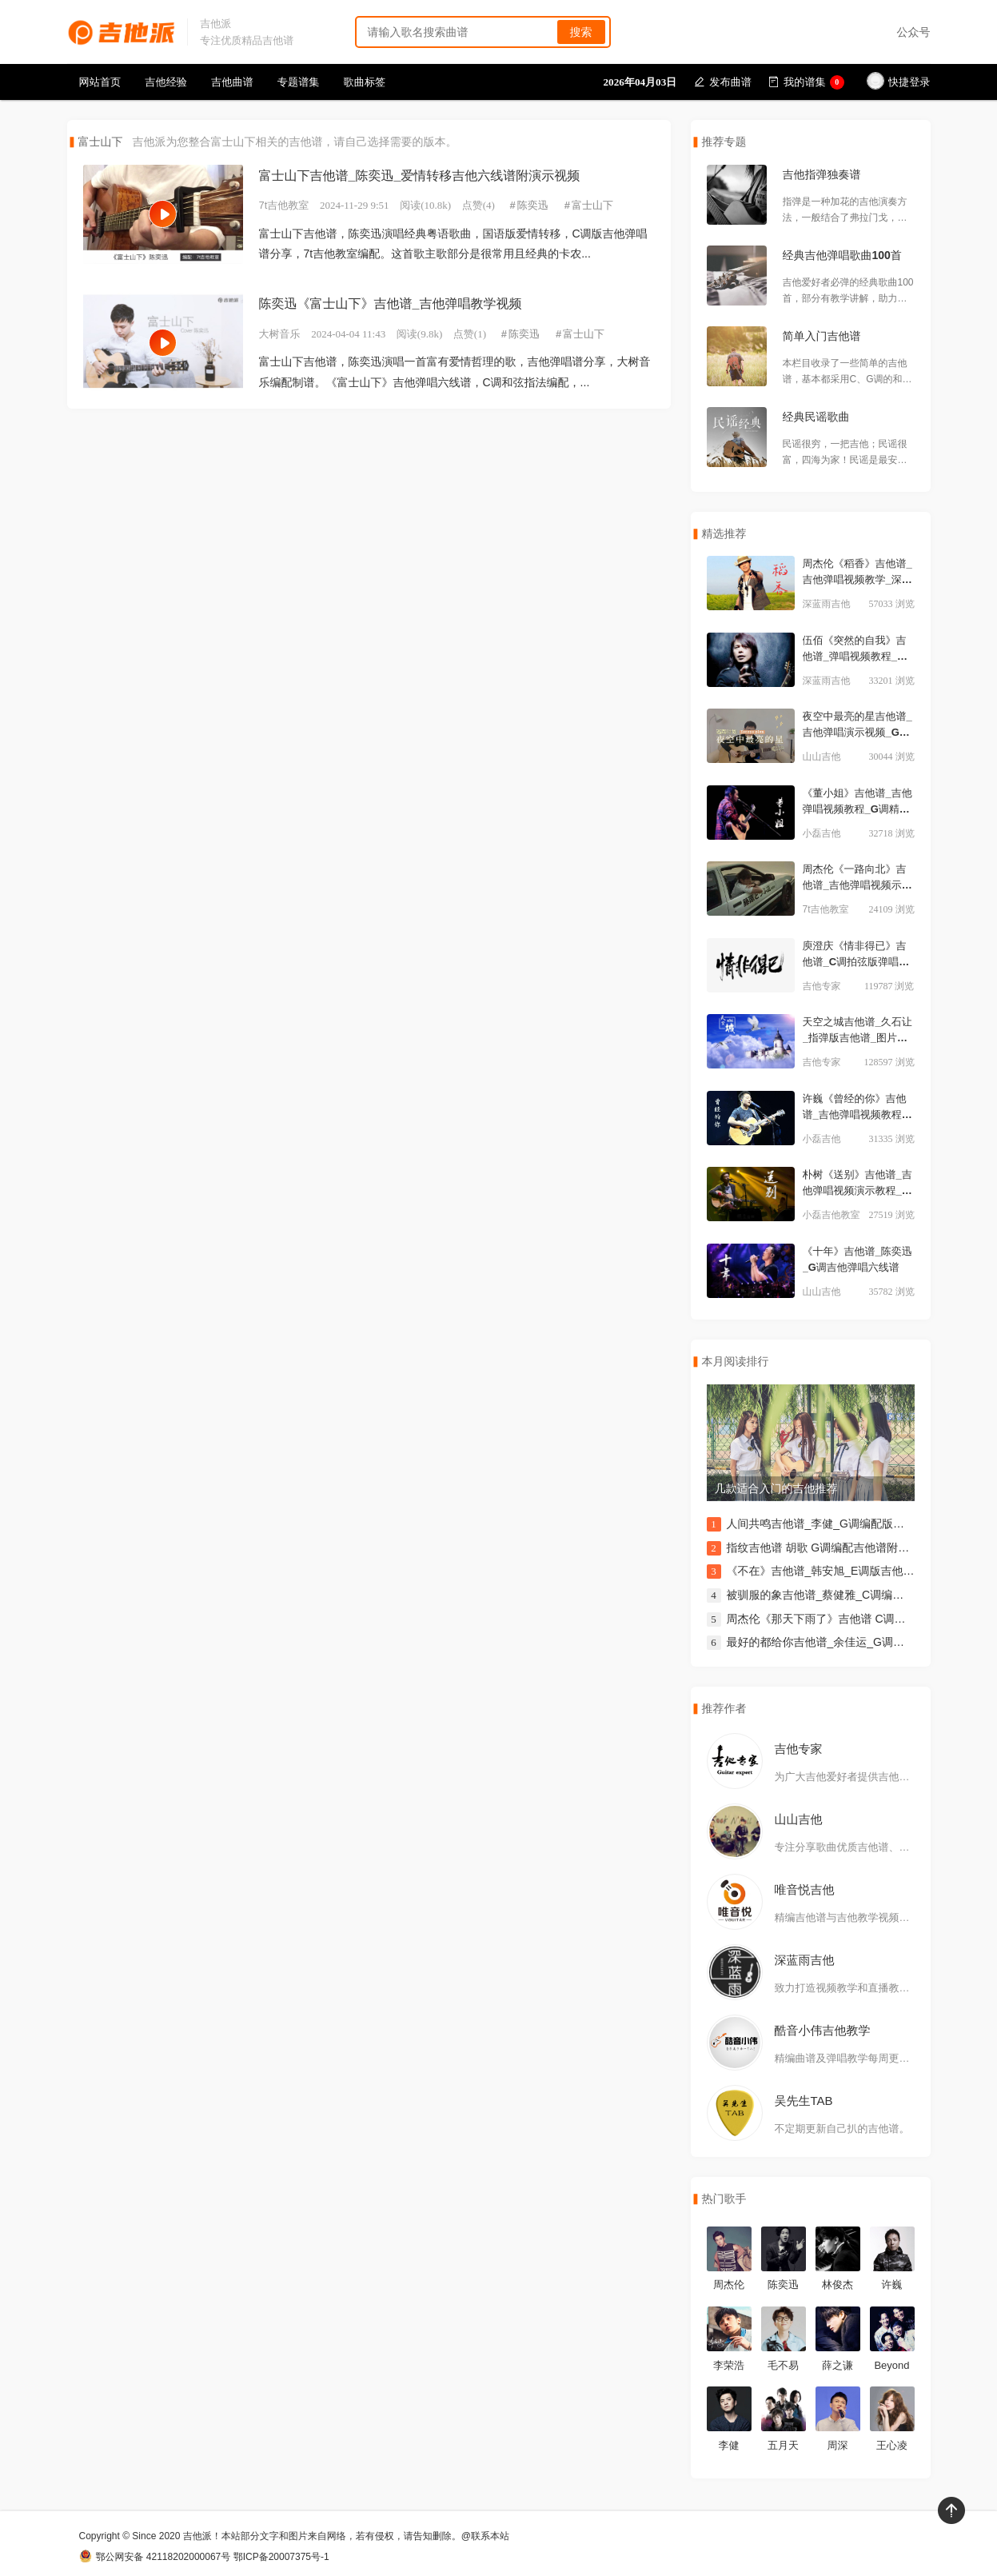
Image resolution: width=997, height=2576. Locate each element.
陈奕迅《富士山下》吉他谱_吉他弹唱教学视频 (390, 303)
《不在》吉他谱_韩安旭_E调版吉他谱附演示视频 (849, 1570)
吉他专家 (799, 1748)
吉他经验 (166, 82)
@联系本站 (485, 2536)
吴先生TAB (804, 2100)
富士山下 (592, 205)
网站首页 (100, 82)
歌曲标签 (365, 82)
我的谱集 (806, 82)
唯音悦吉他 (805, 1889)
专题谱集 (298, 82)
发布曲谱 (723, 82)
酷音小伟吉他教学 (823, 2030)
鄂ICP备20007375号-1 (281, 2556)
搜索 (581, 32)
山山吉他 (799, 1819)
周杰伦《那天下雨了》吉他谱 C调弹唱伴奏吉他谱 (850, 1618)
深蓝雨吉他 (805, 1960)
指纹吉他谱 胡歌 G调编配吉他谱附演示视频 (835, 1547)
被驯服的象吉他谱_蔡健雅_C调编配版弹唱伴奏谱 (849, 1594)
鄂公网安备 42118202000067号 (155, 2556)
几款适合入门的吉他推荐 (776, 1488)
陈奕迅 (532, 205)
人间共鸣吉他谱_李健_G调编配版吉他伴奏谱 (838, 1523)
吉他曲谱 (232, 82)
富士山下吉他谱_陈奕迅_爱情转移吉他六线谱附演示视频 (419, 175)
